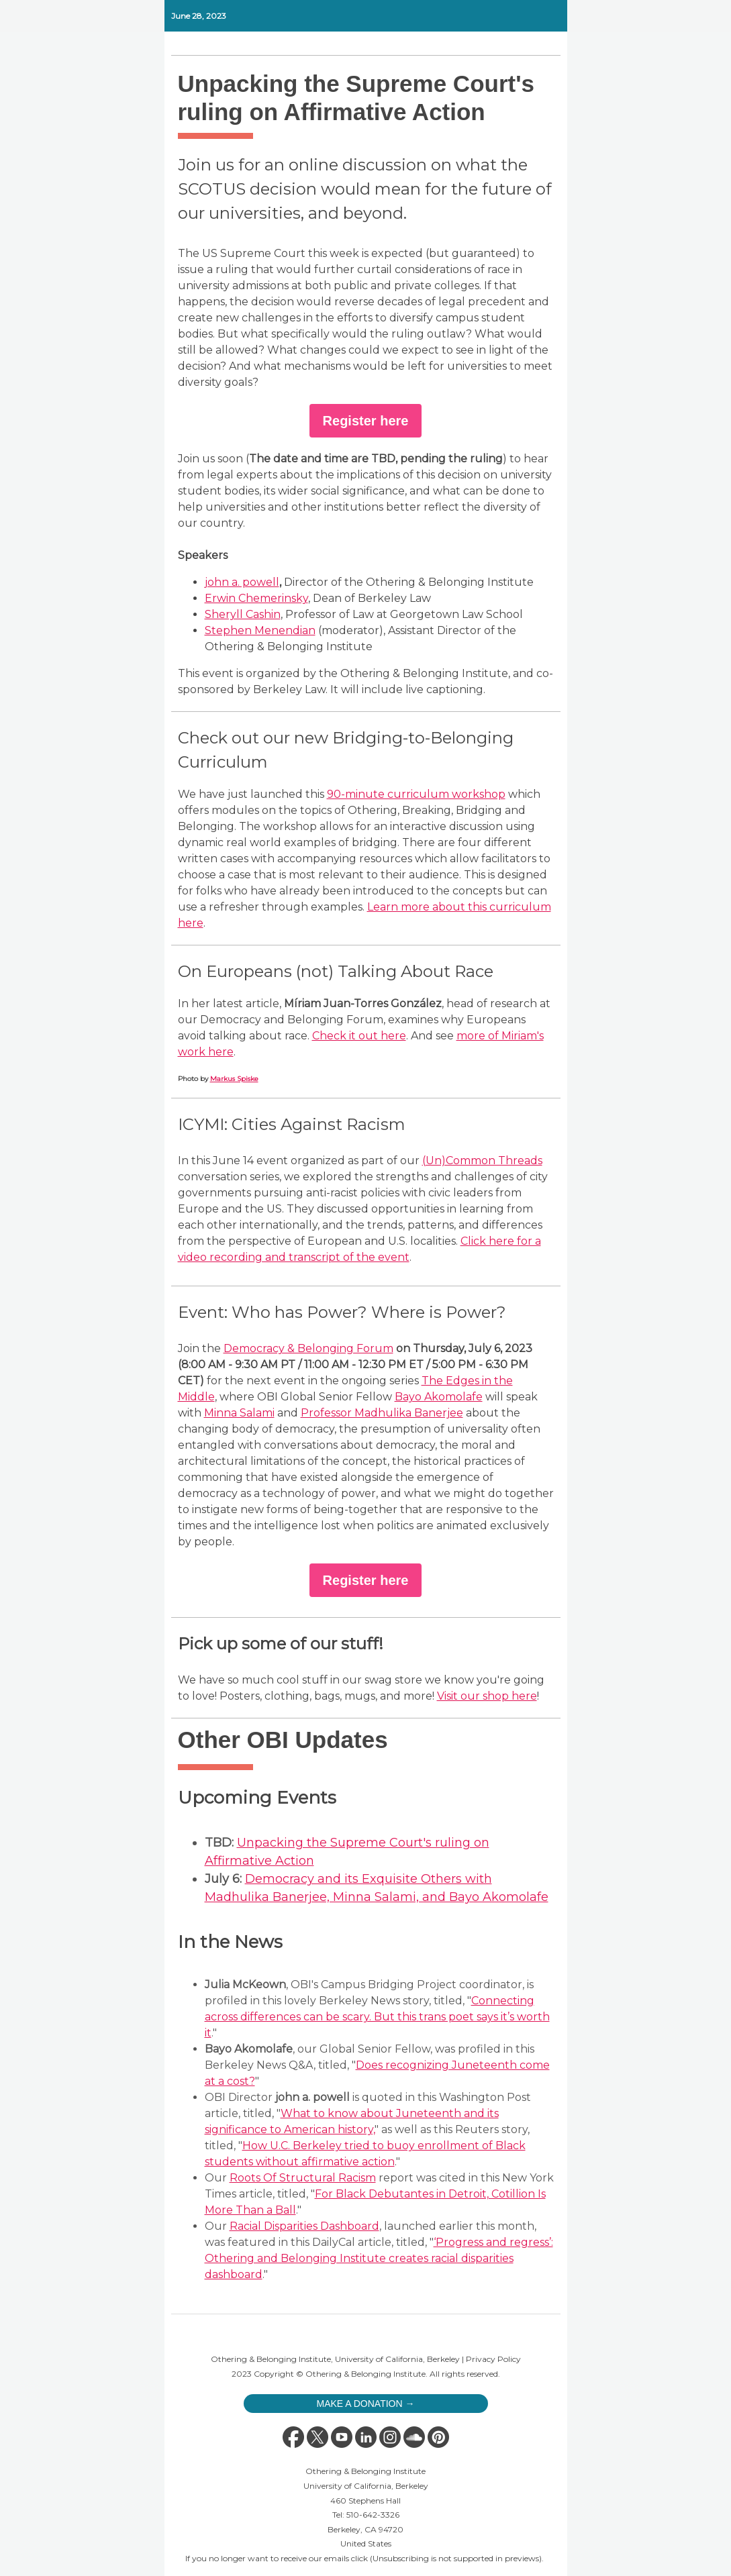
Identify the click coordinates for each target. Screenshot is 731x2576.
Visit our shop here (487, 1696)
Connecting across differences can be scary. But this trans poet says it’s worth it (377, 2016)
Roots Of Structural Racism (303, 2177)
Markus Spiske (234, 1078)
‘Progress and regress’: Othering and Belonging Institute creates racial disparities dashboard (379, 2258)
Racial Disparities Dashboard (304, 2226)
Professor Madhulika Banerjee (382, 1412)
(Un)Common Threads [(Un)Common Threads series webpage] (482, 1160)
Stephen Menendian (260, 630)
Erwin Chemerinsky (256, 598)
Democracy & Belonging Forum (308, 1348)
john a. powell (242, 582)
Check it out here (359, 1035)
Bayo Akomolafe (439, 1396)
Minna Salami (239, 1412)
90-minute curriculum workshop (416, 794)
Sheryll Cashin (243, 614)
